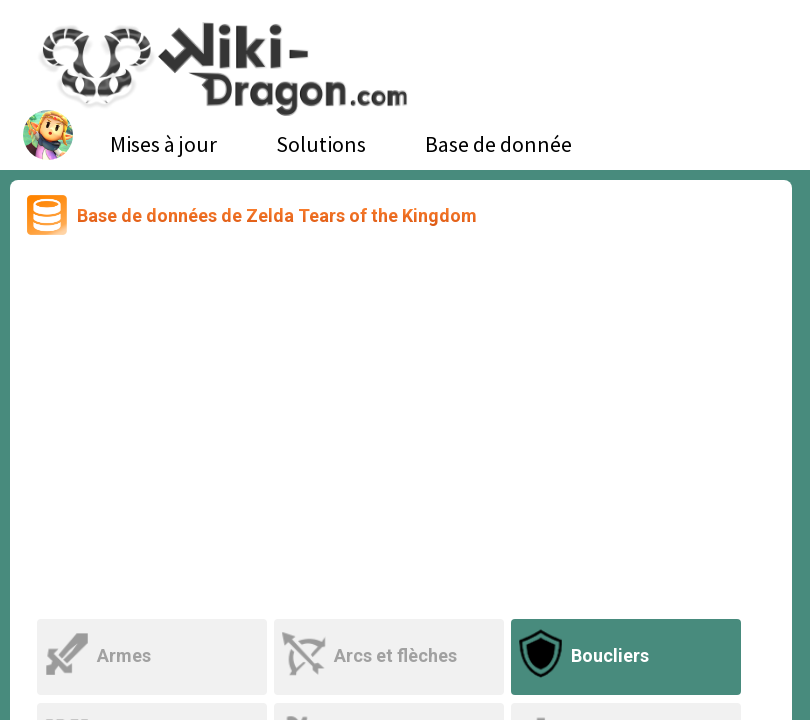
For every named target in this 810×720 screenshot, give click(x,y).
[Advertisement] (400, 429)
